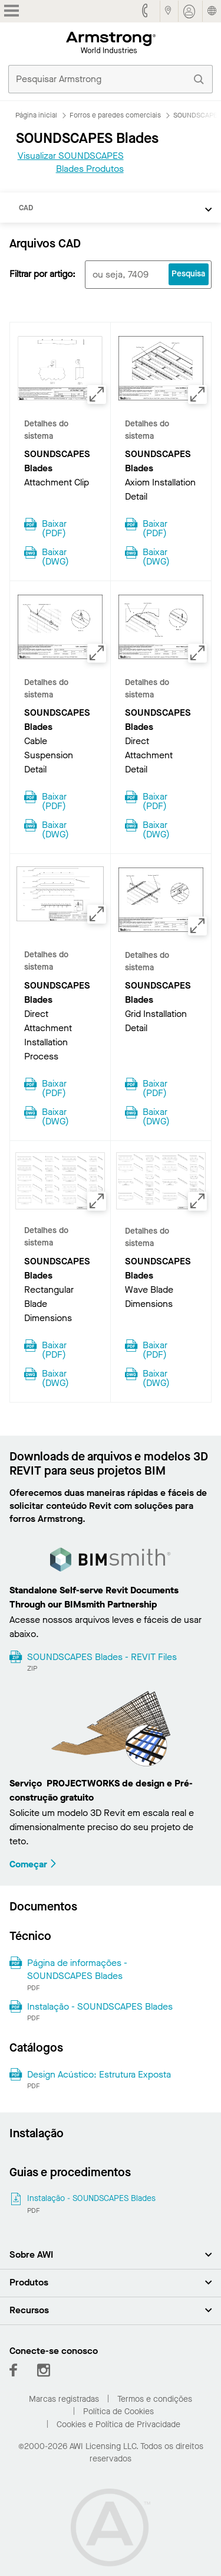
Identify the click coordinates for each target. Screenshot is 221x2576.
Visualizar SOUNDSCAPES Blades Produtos (71, 162)
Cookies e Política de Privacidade (118, 2424)
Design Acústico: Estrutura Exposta (99, 2074)
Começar (33, 1864)
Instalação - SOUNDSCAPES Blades (100, 2006)
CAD (26, 208)
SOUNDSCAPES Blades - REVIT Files (102, 1657)
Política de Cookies (118, 2411)
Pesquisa (188, 273)
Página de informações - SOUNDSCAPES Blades (77, 1969)
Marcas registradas (64, 2399)
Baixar (54, 527)
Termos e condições (154, 2399)
